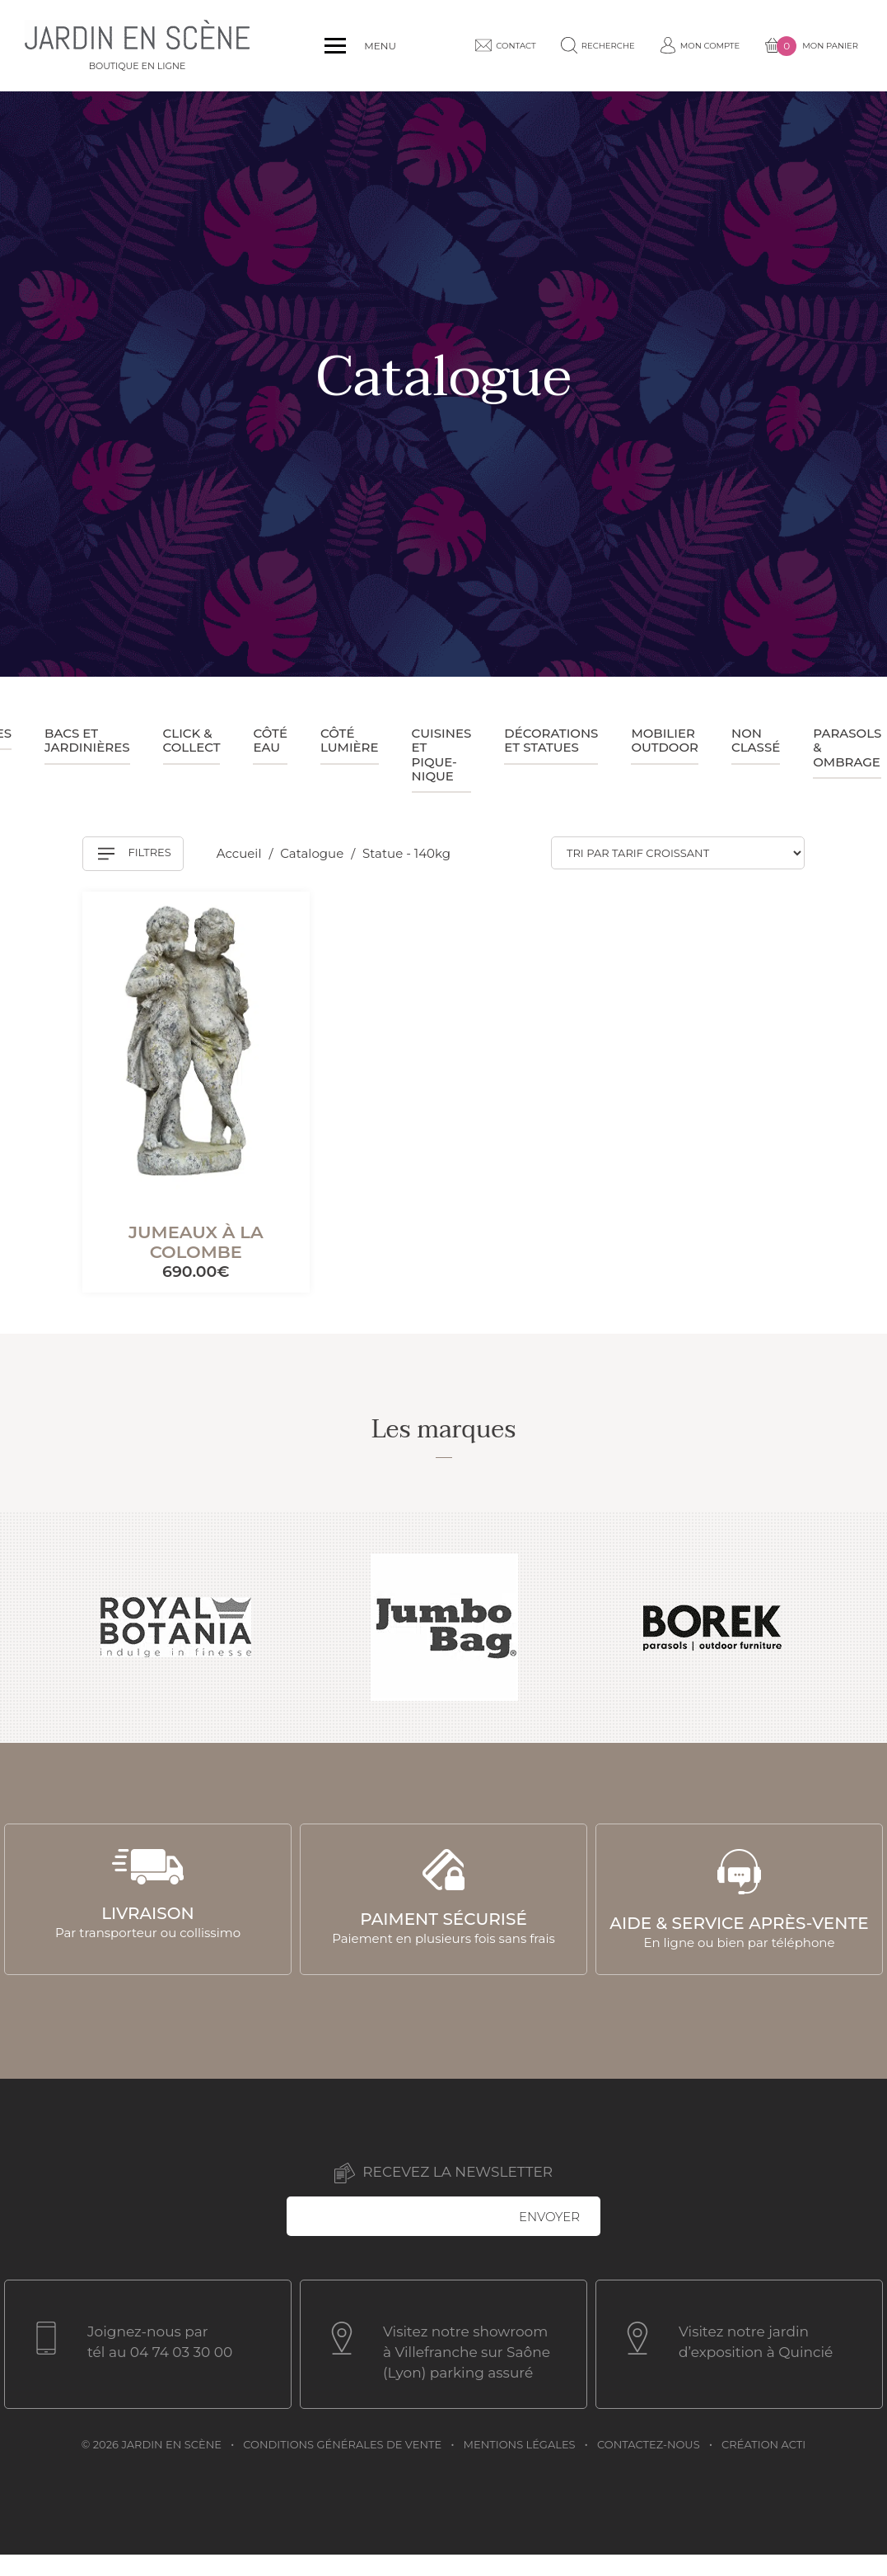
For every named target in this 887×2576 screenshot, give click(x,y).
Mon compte (690, 45)
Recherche (588, 45)
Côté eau (270, 740)
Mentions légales (520, 2444)
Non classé (755, 740)
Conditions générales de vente (342, 2444)
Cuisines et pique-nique (442, 754)
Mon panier (801, 46)
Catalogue (313, 853)
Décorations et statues (551, 740)
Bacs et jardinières (87, 740)
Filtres (134, 853)
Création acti (763, 2444)
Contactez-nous (648, 2444)
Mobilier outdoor (664, 740)
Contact (495, 45)
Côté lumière (349, 740)
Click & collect (192, 740)
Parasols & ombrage (847, 747)
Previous (31, 1627)
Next (856, 1627)
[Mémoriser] (276, 921)
